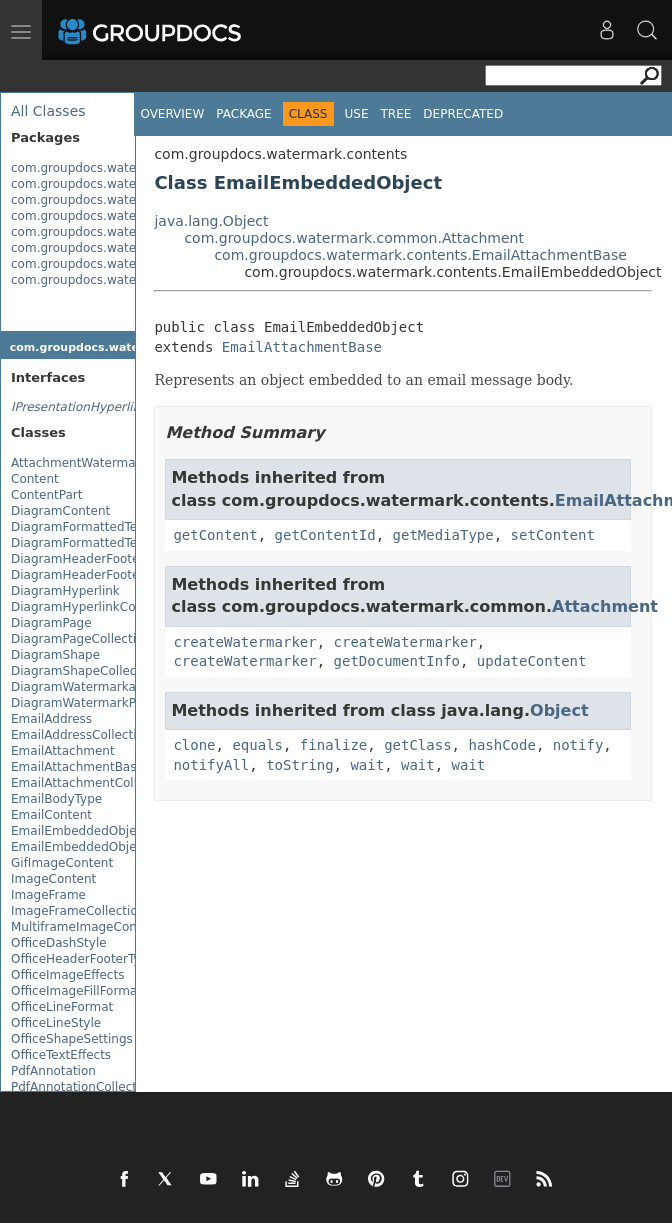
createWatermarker (244, 642)
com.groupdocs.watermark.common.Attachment (354, 238)
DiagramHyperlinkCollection (95, 607)
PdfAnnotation (53, 1071)
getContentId (325, 535)
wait (367, 765)
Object (559, 710)
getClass (417, 745)
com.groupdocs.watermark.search (113, 264)
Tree (395, 114)
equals (257, 745)
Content (35, 479)
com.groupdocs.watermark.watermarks (129, 280)
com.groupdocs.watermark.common (119, 184)
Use (357, 114)
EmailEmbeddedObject (79, 831)
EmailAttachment (63, 751)
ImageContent (53, 879)
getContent (215, 535)
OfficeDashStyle (59, 943)
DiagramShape (55, 655)
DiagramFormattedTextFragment (108, 527)
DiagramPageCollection (81, 639)
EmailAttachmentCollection (92, 783)
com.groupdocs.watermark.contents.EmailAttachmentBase (420, 255)
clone (194, 745)
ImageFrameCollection (78, 911)
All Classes (48, 111)
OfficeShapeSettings (72, 1039)
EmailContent (51, 815)
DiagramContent (60, 511)
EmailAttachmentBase (77, 767)
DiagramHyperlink (65, 591)
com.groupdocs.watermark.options (115, 248)
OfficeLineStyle (56, 1023)
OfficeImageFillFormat (76, 991)
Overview (172, 114)
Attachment (605, 606)
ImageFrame (48, 895)
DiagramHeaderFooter (77, 559)
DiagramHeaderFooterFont (91, 575)
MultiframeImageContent (86, 927)
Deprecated (463, 114)
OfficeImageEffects (67, 975)
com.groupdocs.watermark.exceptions (126, 216)
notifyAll (211, 765)
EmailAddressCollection (81, 735)
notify (578, 745)
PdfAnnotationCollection (83, 1087)
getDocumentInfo (397, 661)
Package (243, 114)
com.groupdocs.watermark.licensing (120, 232)
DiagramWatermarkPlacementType (115, 703)
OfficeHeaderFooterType (83, 959)
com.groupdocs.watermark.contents (119, 200)
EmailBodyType (56, 799)
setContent (553, 535)
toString (299, 765)
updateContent (532, 661)
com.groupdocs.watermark (91, 168)
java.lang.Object (211, 221)
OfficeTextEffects (61, 1055)
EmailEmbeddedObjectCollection (109, 847)
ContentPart (46, 495)
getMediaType (443, 535)
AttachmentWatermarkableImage (111, 463)
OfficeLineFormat (62, 1007)
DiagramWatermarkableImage (101, 687)
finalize (333, 745)
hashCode (501, 745)
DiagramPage (51, 623)
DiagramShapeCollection (85, 671)
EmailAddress (51, 719)
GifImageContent (62, 863)
